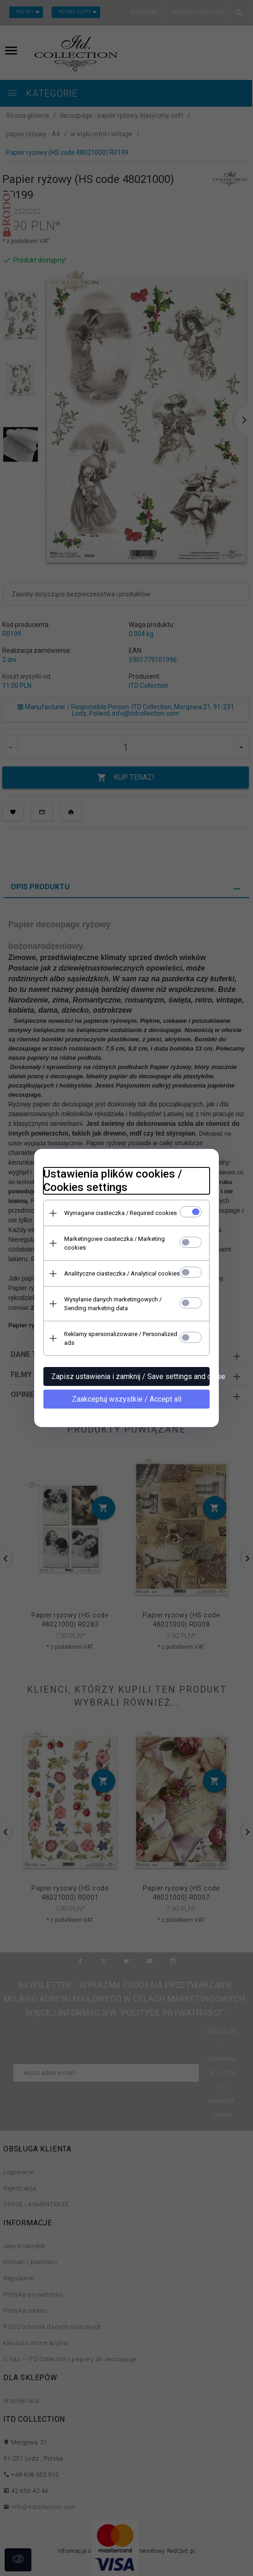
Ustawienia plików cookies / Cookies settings (112, 1180)
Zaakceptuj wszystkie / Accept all (126, 1399)
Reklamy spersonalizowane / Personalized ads (120, 1338)
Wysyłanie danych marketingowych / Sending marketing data (113, 1304)
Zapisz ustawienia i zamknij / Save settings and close (130, 1376)
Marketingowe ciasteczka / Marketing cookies (114, 1243)
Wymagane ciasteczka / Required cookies (120, 1212)
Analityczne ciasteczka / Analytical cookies (122, 1273)
